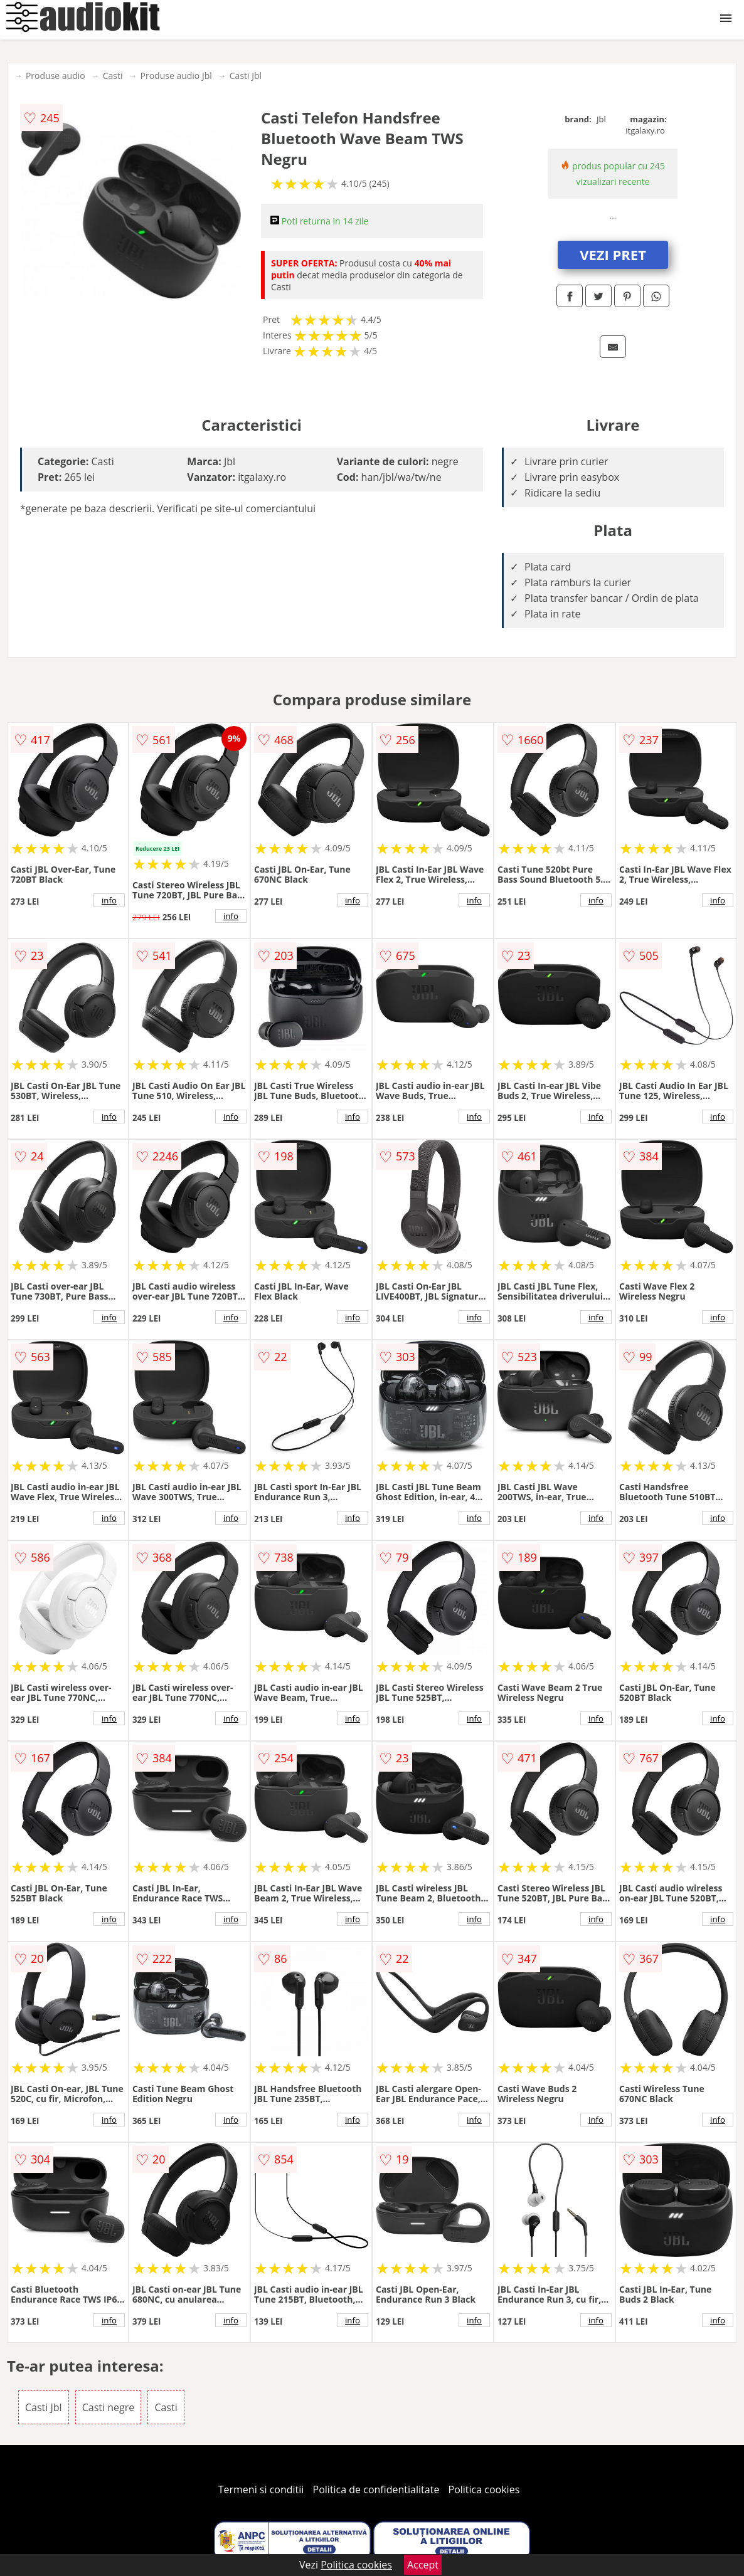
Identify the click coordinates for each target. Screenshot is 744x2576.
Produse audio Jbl (176, 75)
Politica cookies (484, 2489)
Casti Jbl (246, 75)
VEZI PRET (613, 254)
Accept (422, 2565)
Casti (113, 75)
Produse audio (55, 75)
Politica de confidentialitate (376, 2489)
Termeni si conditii (261, 2489)
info (109, 900)
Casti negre (108, 2407)
